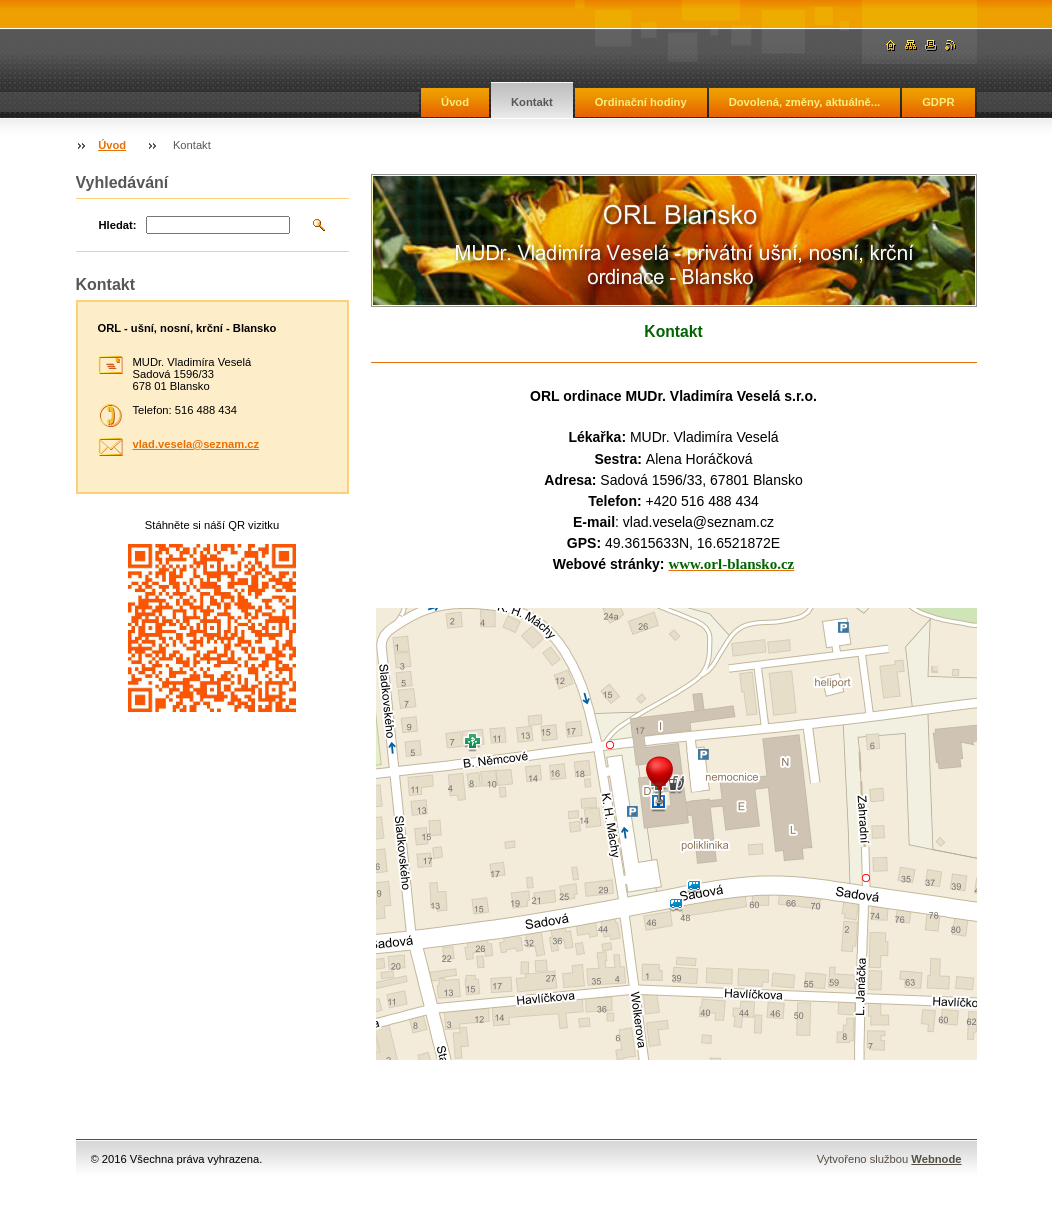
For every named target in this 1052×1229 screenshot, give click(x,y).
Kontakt (532, 102)
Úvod (455, 102)
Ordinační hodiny (641, 102)
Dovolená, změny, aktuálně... (805, 102)
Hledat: (118, 225)
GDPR (938, 102)
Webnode (936, 1159)
